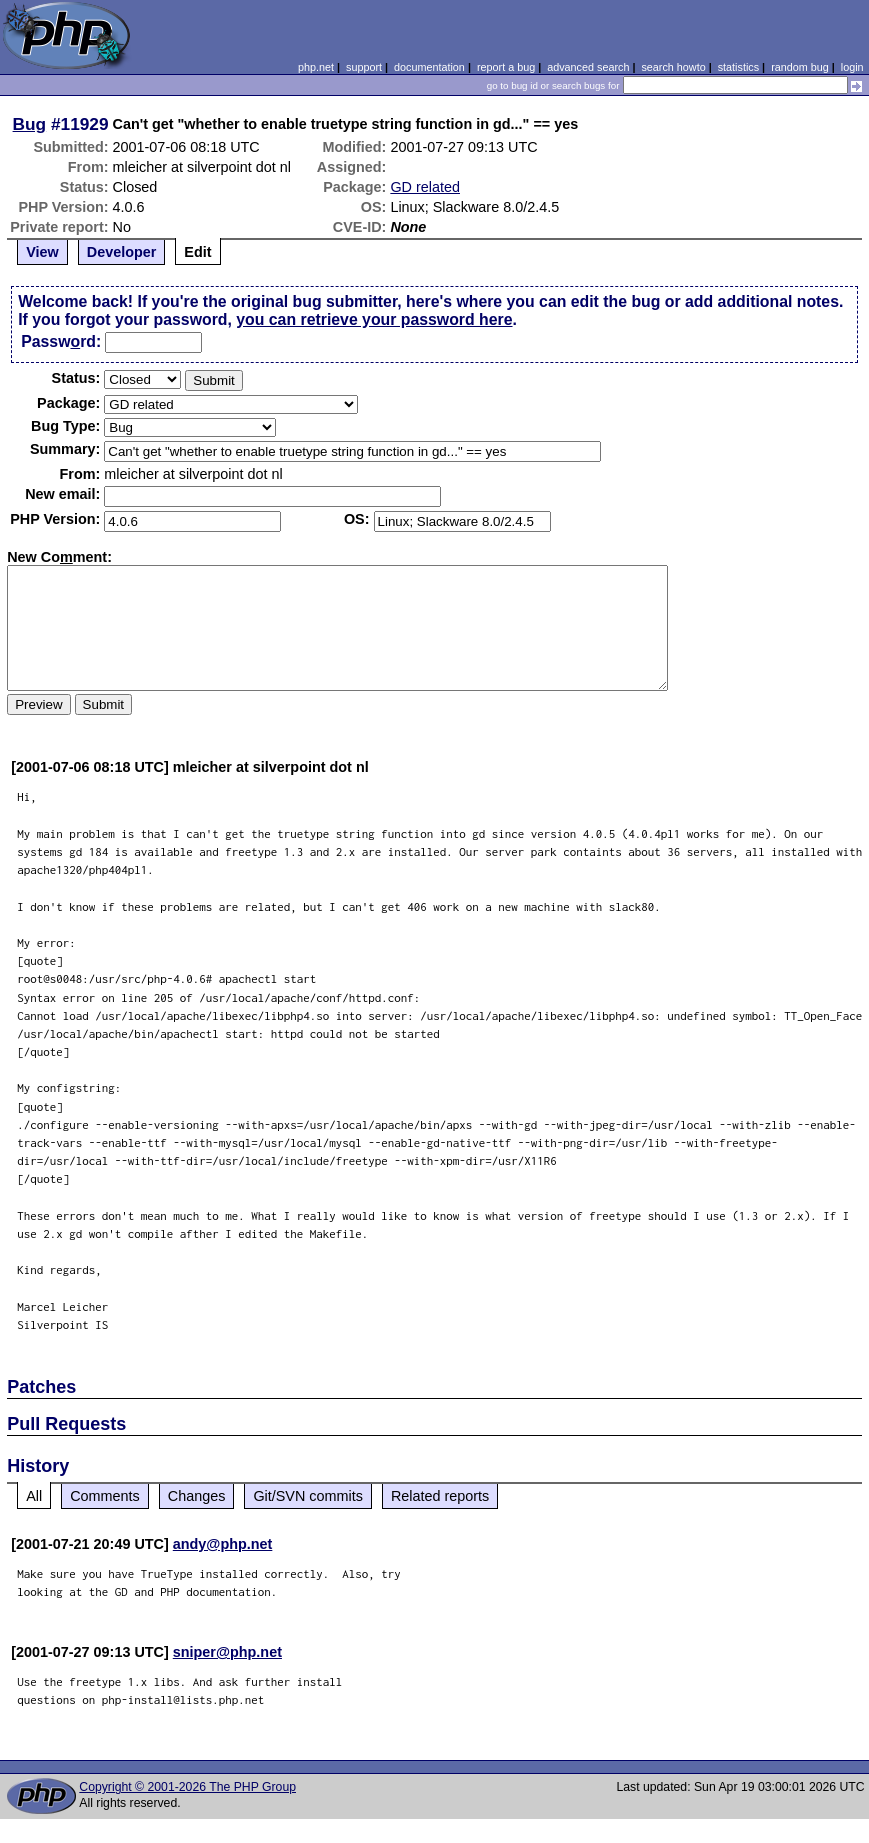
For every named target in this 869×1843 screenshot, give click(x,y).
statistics (738, 67)
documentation (429, 67)
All (34, 1496)
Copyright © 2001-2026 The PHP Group (187, 1787)
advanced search (588, 67)
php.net (316, 67)
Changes (197, 1496)
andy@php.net (223, 1544)
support (364, 67)
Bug (30, 124)
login (852, 67)
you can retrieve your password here (374, 319)
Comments (105, 1496)
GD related (425, 187)
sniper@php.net (227, 1652)
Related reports (440, 1496)
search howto (673, 67)
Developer (122, 252)
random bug (800, 67)
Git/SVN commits (308, 1496)
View (42, 252)
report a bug (506, 67)
